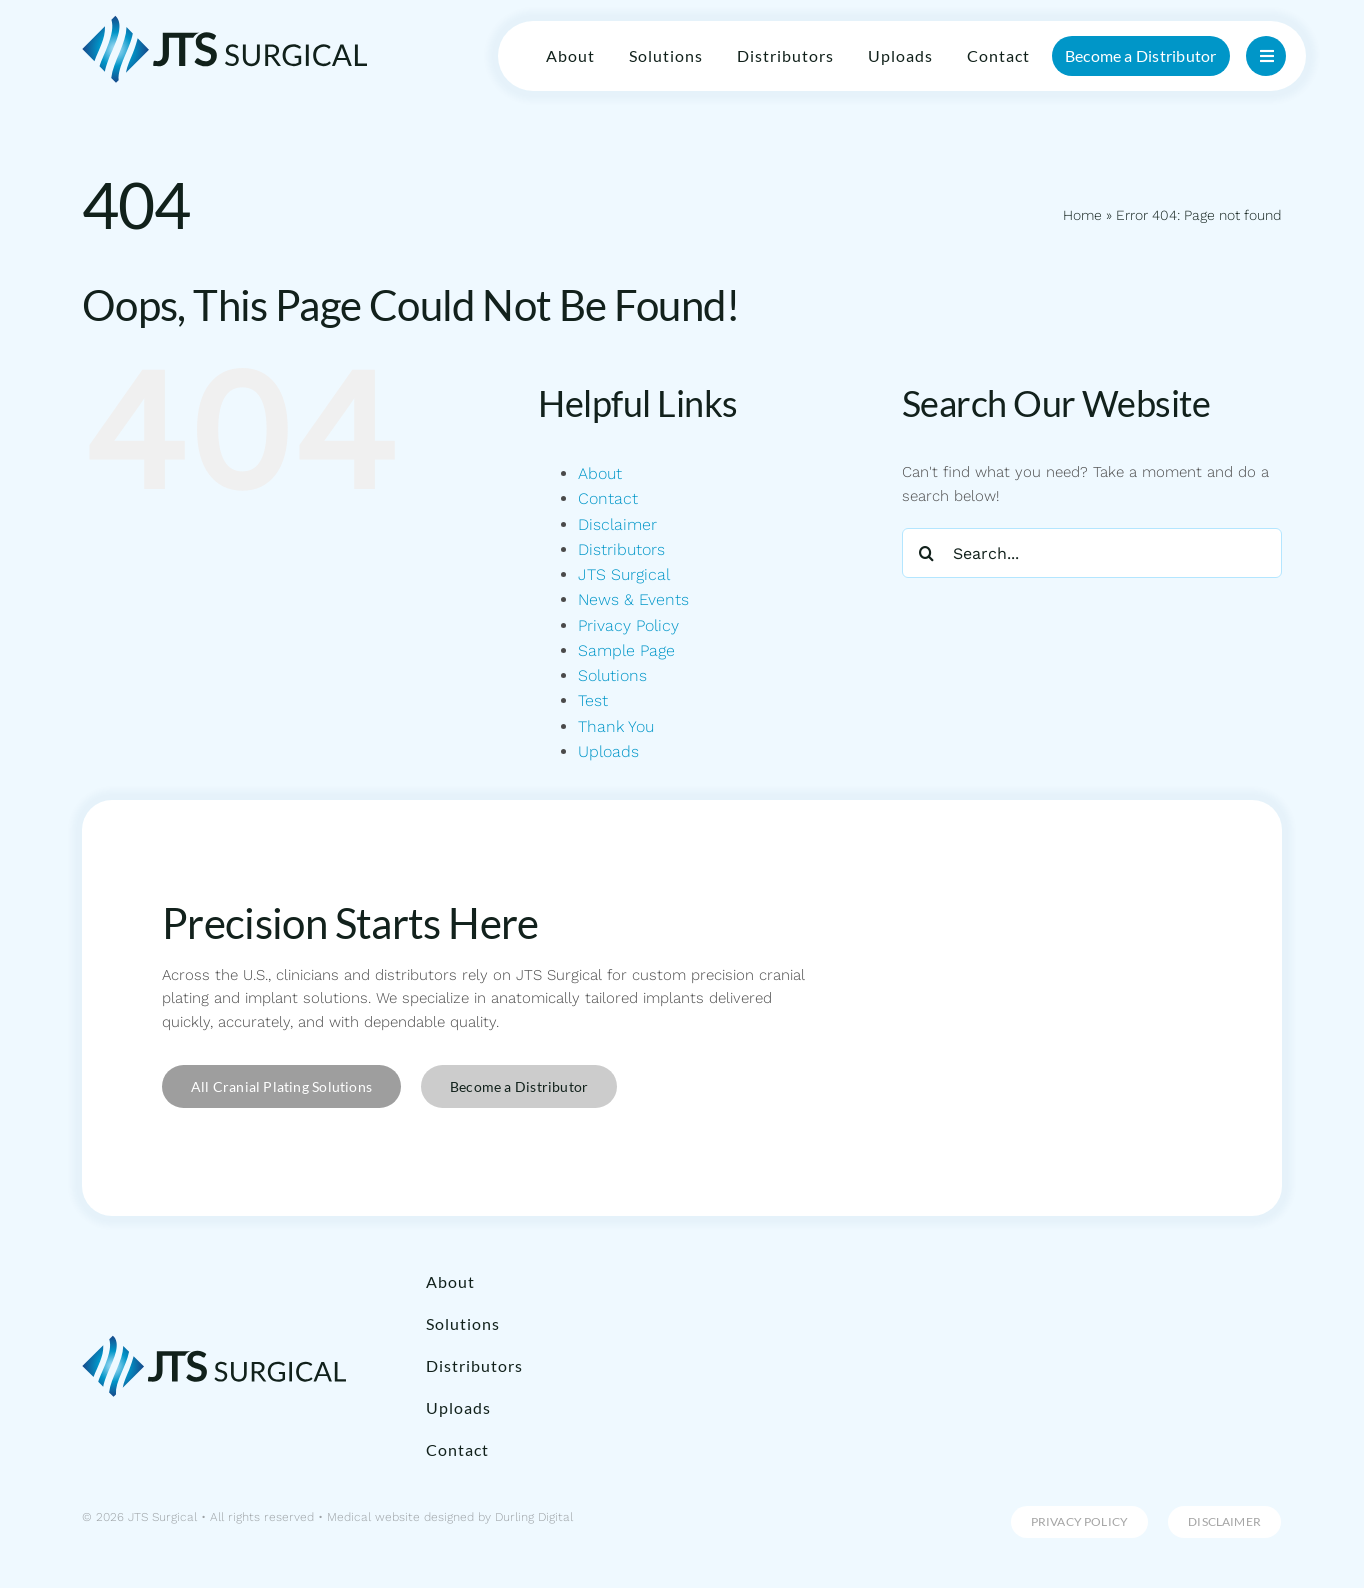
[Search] (927, 553)
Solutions (612, 675)
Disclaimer (617, 524)
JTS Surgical (624, 574)
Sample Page (626, 650)
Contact (608, 498)
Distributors (621, 549)
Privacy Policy (628, 625)
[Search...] (1092, 553)
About (600, 473)
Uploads (608, 751)
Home (1080, 215)
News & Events (633, 599)
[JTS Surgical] (224, 22)
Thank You (616, 726)
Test (593, 700)
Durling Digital (534, 1517)
